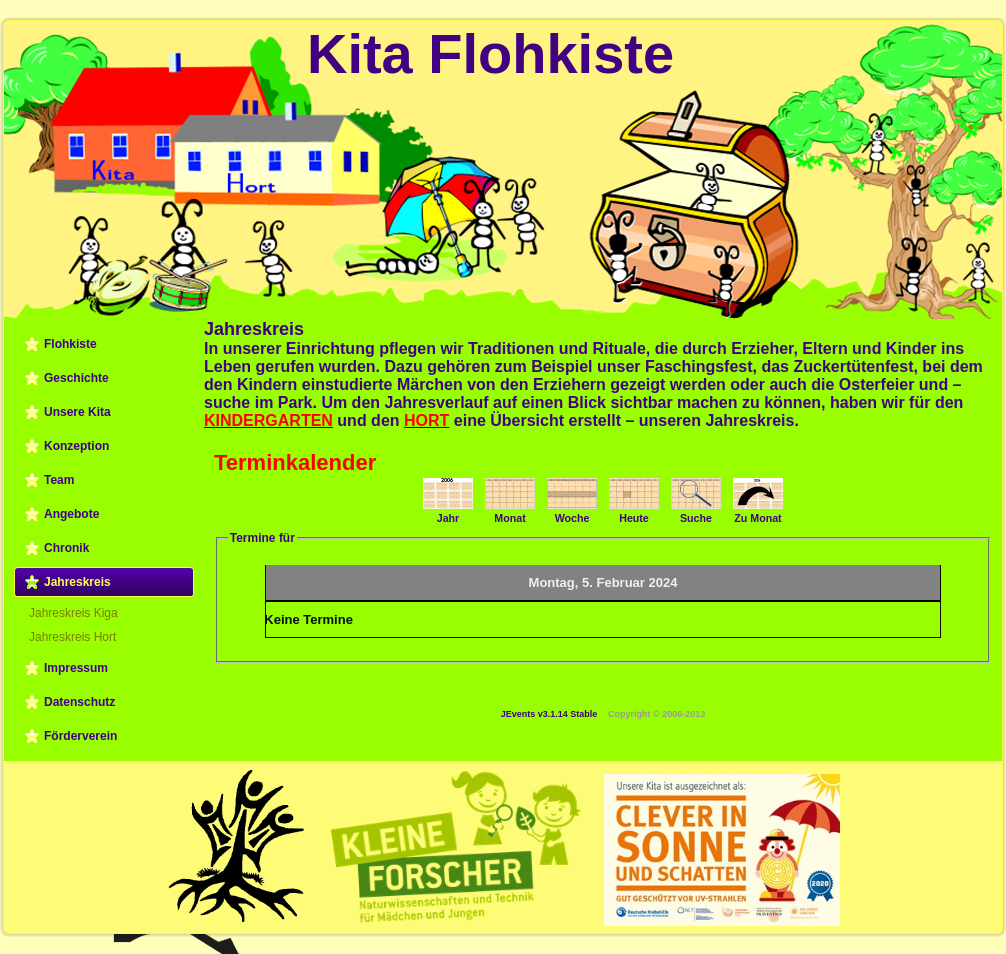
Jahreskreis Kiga (73, 613)
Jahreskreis (77, 582)
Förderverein (80, 736)
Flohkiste (70, 344)
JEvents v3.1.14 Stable (549, 714)
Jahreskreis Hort (72, 637)
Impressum (76, 668)
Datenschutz (79, 702)
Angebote (71, 514)
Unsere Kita (77, 412)
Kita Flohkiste (490, 53)
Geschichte (76, 378)
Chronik (66, 548)
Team (59, 480)
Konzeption (76, 446)
